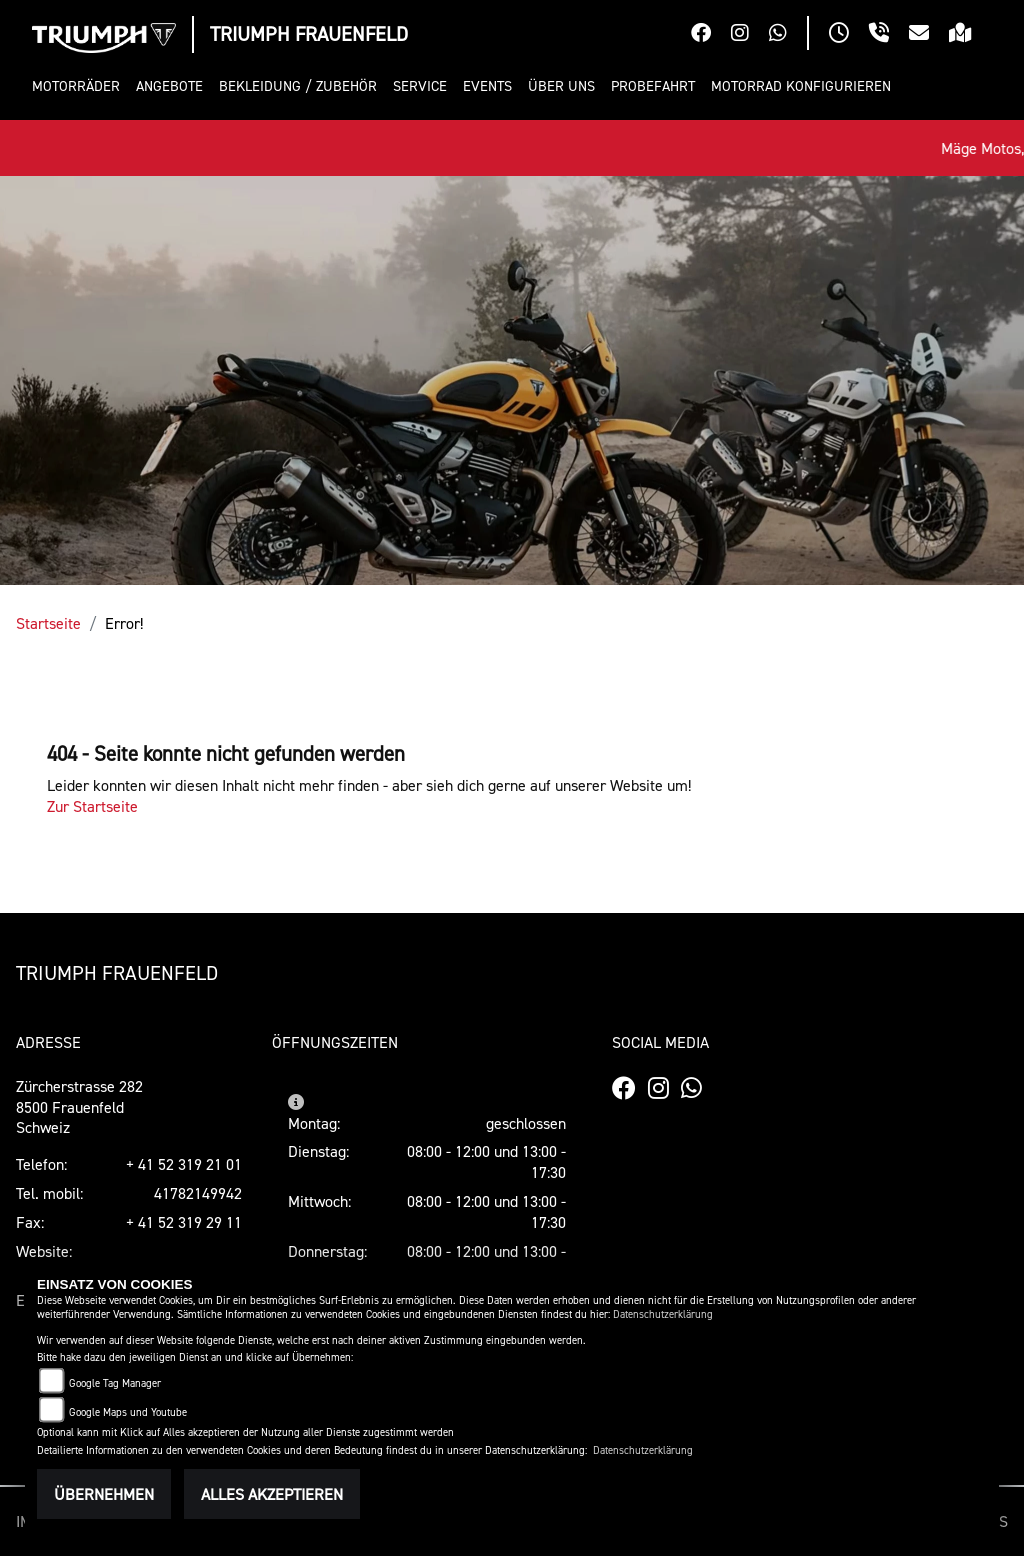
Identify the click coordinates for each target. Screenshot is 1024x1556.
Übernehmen (104, 1494)
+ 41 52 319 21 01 (184, 1164)
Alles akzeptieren (272, 1494)
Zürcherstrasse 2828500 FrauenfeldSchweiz (79, 1107)
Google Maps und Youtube (128, 1412)
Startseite (48, 623)
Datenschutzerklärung (663, 1314)
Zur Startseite (92, 806)
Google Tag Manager (115, 1383)
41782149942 (198, 1193)
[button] (80, 86)
